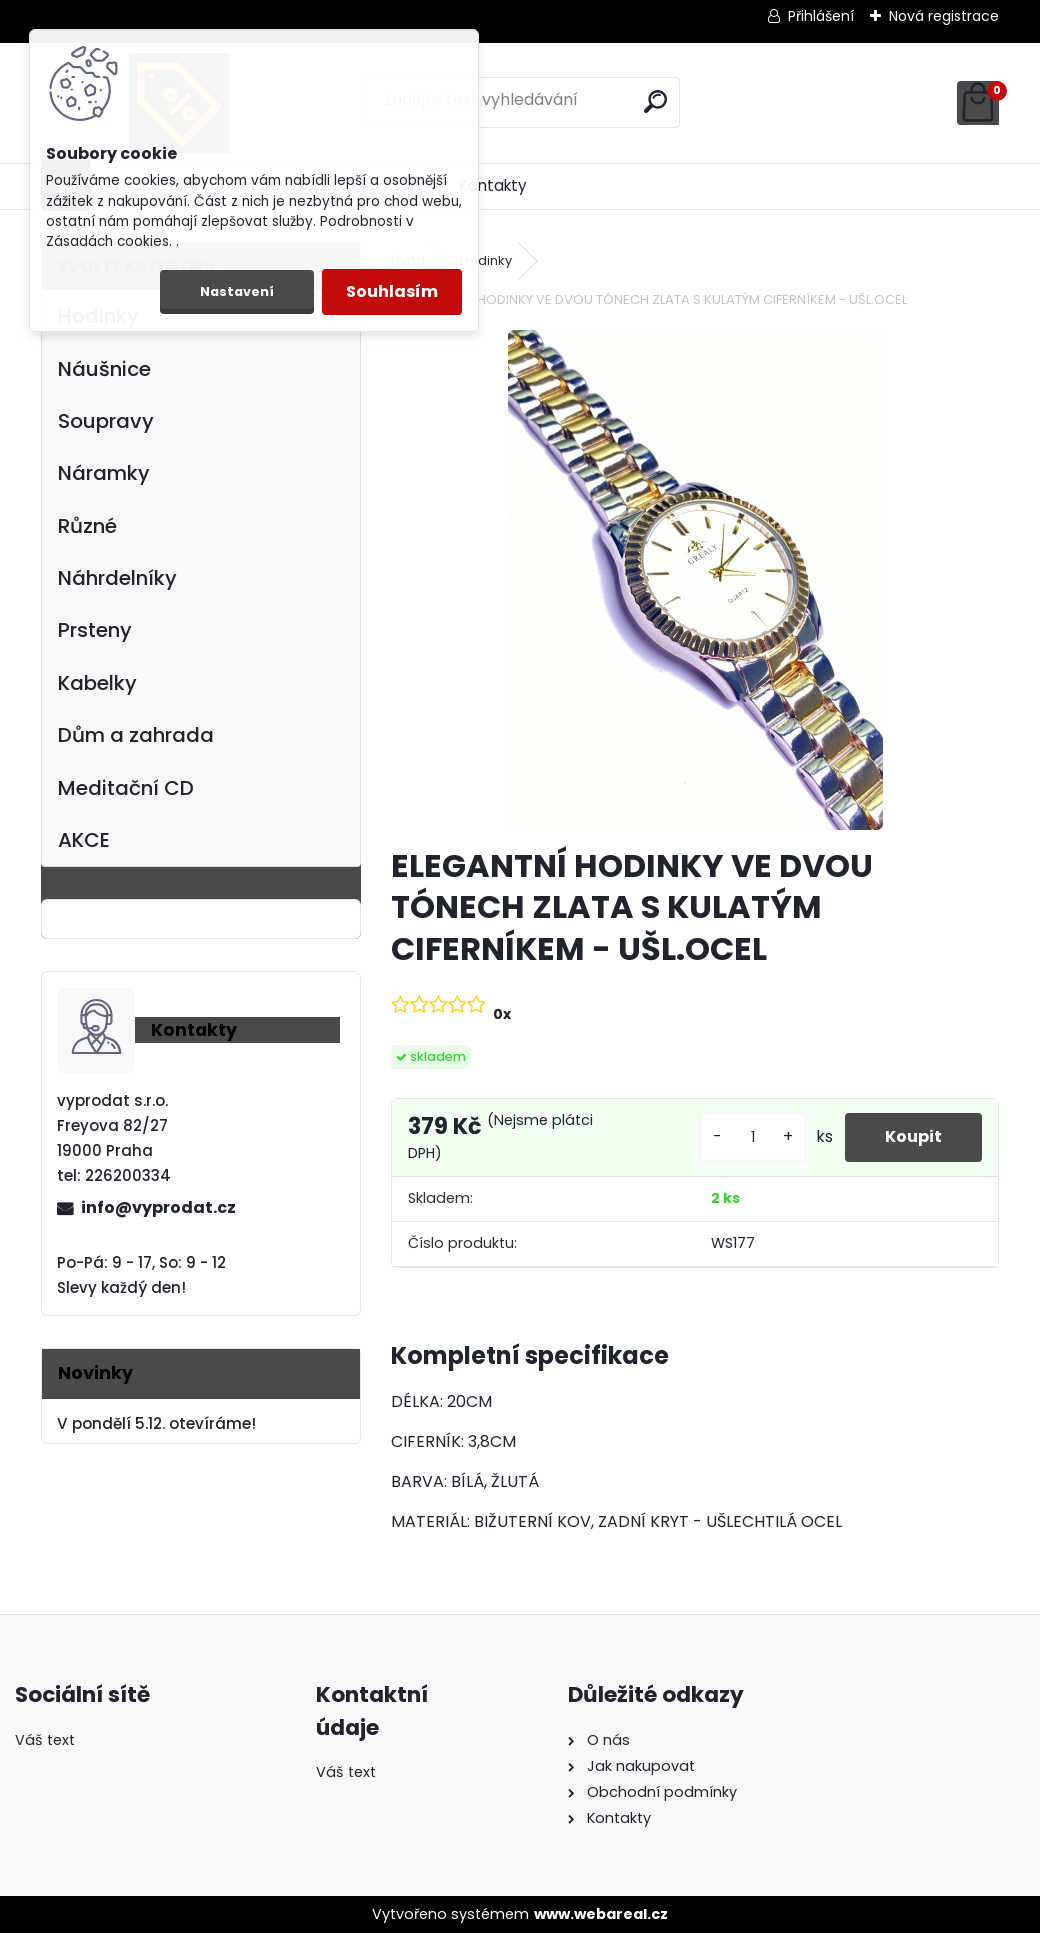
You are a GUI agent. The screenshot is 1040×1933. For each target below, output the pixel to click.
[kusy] (753, 1137)
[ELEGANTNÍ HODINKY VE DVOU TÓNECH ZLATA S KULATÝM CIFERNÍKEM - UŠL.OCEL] (695, 580)
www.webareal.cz (601, 1914)
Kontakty (493, 185)
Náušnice (104, 369)
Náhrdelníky (117, 578)
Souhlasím (392, 291)
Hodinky (486, 260)
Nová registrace (944, 16)
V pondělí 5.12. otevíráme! (156, 1423)
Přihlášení (821, 16)
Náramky (104, 473)
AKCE (84, 840)
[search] (655, 101)
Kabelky (97, 683)
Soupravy (106, 421)
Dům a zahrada (136, 735)
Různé (87, 526)
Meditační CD (126, 788)
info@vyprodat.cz (158, 1207)
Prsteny (95, 630)
